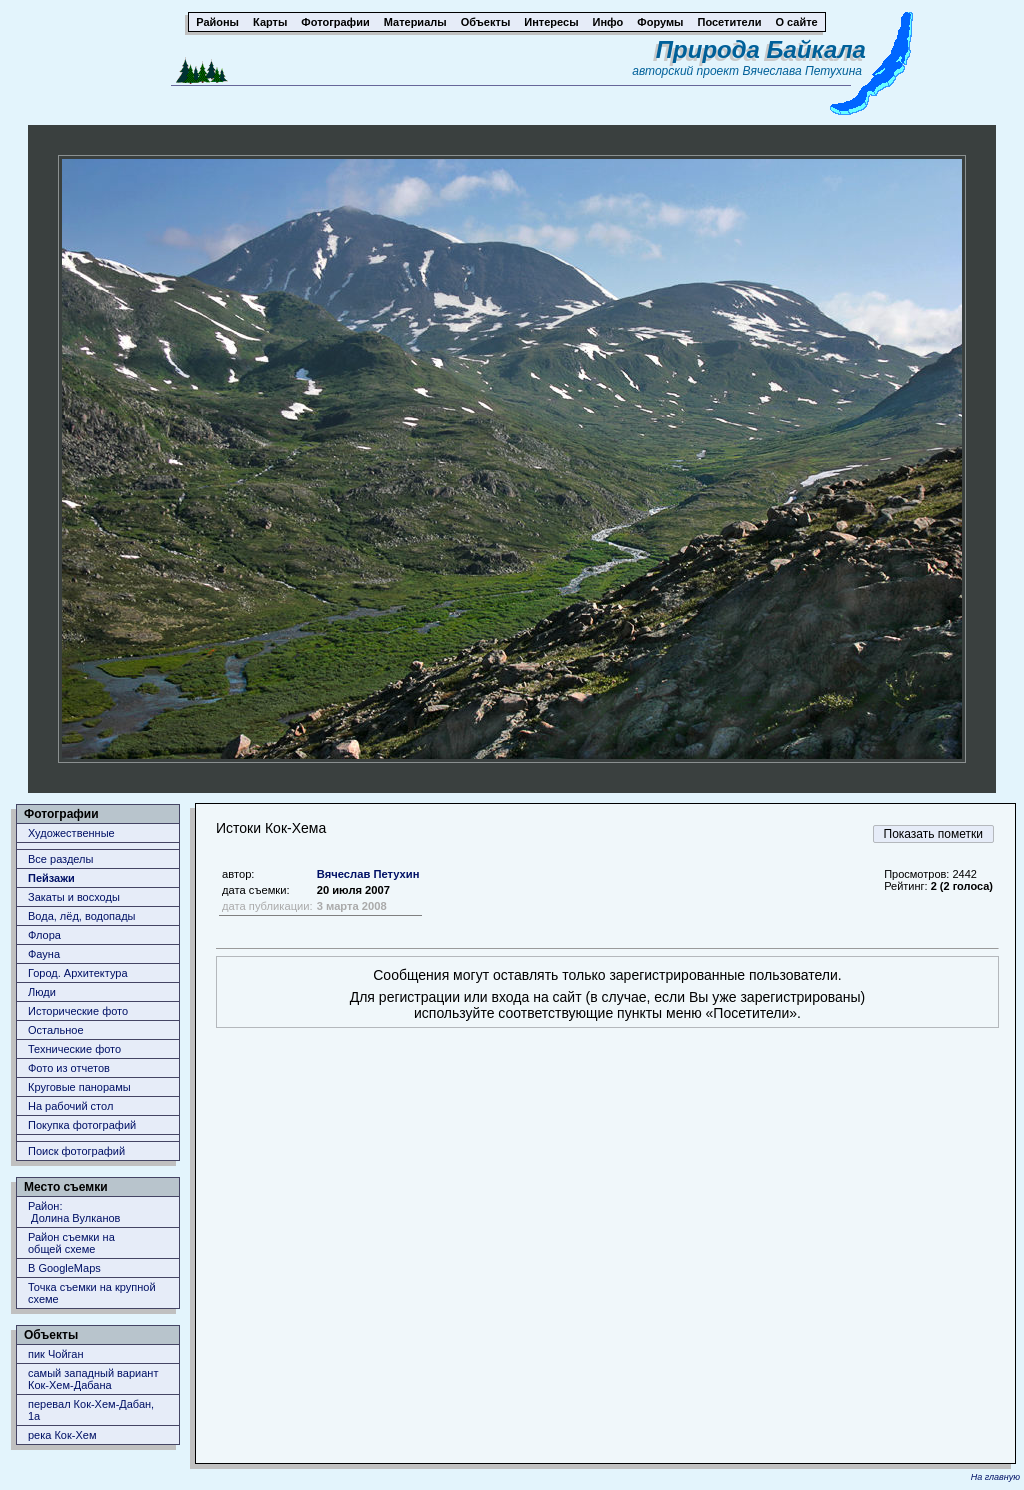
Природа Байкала (761, 49)
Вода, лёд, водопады (81, 916)
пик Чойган (56, 1354)
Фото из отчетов (69, 1068)
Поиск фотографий (76, 1151)
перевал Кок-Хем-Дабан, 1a (91, 1410)
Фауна (44, 954)
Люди (42, 992)
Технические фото (74, 1049)
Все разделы (60, 859)
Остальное (56, 1030)
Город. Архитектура (78, 973)
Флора (44, 935)
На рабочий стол (70, 1106)
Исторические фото (78, 1011)
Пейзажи (51, 878)
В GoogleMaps (64, 1268)
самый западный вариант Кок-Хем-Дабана (93, 1379)
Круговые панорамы (79, 1087)
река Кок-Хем (62, 1435)
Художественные (71, 833)
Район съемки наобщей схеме (71, 1243)
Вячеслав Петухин (368, 874)
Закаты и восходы (74, 897)
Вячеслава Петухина (802, 71)
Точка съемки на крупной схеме (92, 1293)
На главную (995, 1477)
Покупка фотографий (82, 1125)
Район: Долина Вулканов (74, 1212)
